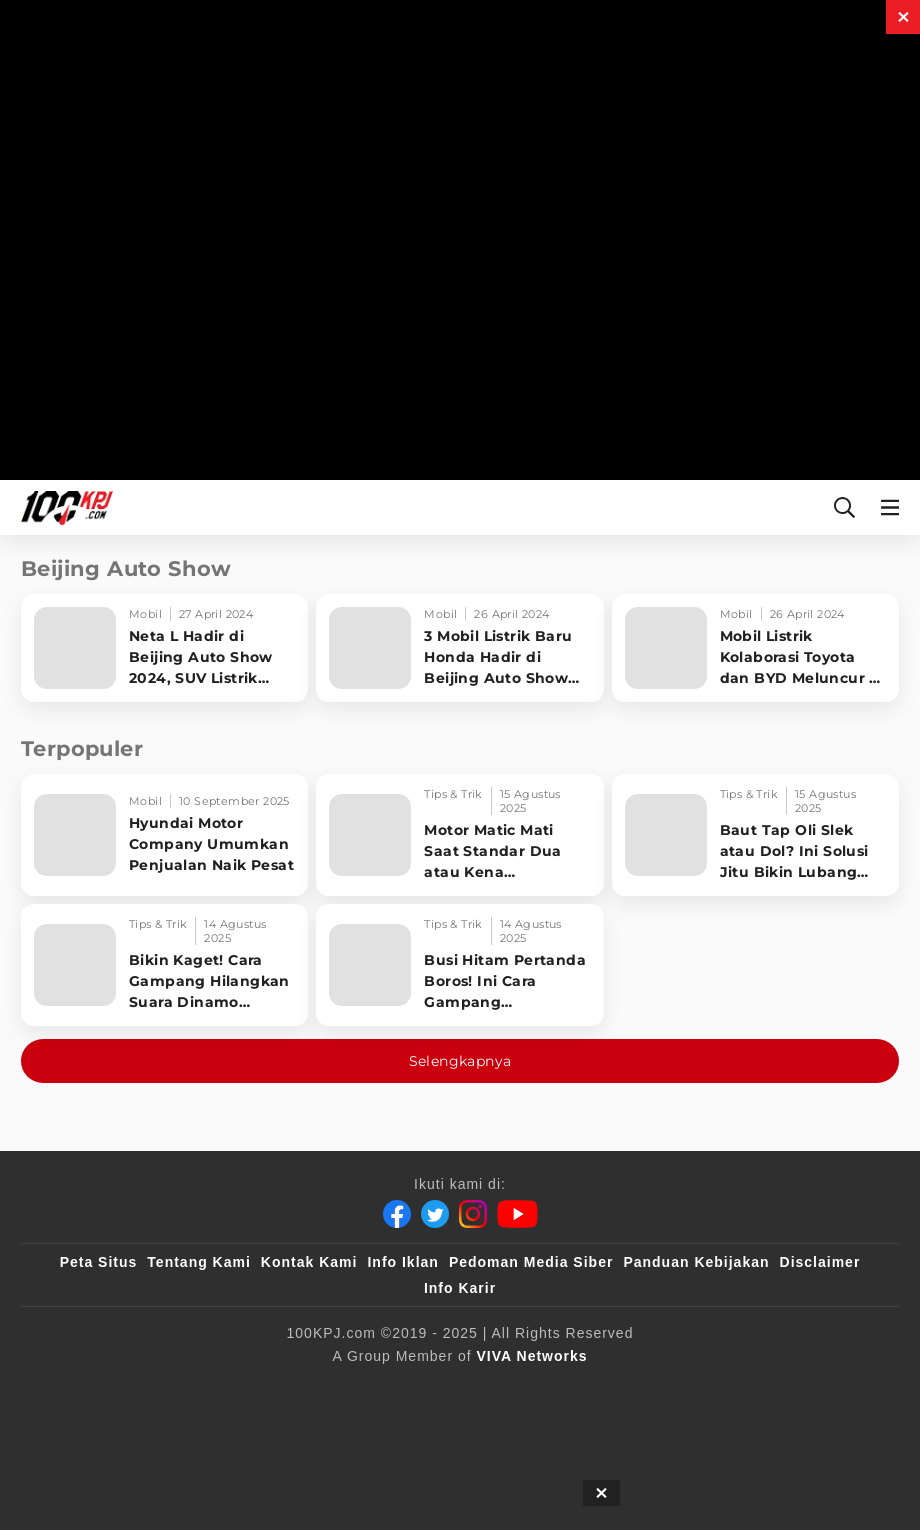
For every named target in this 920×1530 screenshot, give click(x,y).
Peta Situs (99, 1262)
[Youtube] (517, 1214)
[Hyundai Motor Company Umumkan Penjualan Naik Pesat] (164, 835)
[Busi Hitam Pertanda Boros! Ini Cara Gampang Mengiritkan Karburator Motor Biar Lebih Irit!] (459, 965)
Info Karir (460, 1288)
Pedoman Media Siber (531, 1262)
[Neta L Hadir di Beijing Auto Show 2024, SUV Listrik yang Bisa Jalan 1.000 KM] (164, 648)
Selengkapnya (460, 1061)
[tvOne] (548, 1389)
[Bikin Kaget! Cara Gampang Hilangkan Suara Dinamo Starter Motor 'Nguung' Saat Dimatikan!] (164, 965)
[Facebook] (397, 1214)
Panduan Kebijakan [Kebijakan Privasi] (696, 1262)
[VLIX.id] (389, 1389)
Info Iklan (402, 1262)
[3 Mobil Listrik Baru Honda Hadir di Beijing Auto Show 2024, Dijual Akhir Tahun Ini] (459, 648)
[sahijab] (297, 1389)
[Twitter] (435, 1214)
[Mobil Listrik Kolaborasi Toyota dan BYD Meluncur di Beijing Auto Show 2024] (755, 648)
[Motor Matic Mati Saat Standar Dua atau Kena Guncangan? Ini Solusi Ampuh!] (459, 835)
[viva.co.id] (121, 1389)
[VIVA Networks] (532, 1356)
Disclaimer (820, 1262)
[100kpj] (215, 1389)
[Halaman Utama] (63, 507)
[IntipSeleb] (798, 1389)
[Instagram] (473, 1214)
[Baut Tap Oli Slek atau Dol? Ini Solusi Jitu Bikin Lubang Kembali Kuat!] (755, 835)
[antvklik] (701, 1389)
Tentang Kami (199, 1262)
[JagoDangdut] (460, 1429)
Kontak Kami (309, 1262)
